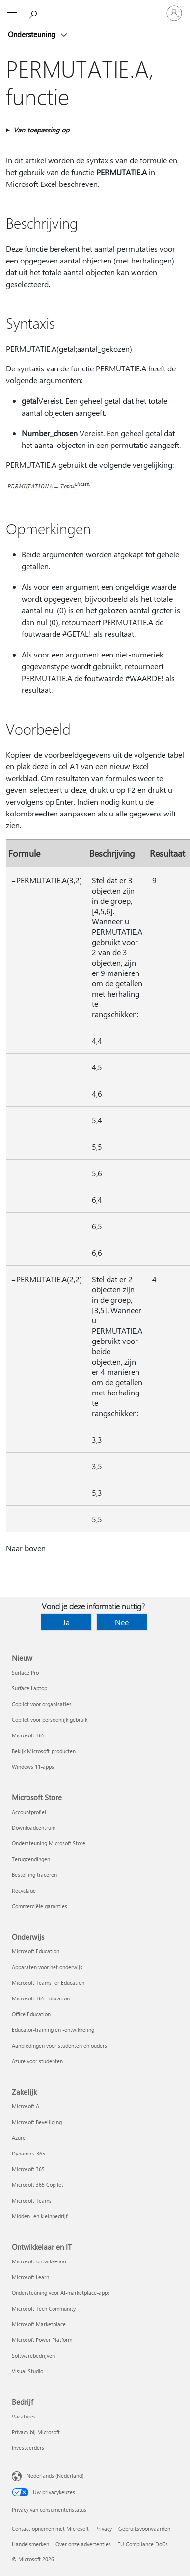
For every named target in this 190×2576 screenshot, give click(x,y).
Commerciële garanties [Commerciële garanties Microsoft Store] (39, 1906)
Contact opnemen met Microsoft (50, 2528)
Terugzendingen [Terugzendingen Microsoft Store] (31, 1859)
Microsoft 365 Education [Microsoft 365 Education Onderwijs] (41, 1998)
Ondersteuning (32, 34)
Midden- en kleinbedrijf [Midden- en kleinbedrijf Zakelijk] (39, 2216)
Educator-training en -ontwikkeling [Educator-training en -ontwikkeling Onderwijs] (53, 2029)
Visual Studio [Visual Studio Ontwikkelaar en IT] (27, 2371)
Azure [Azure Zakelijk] (19, 2137)
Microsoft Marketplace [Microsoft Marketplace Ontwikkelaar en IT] (39, 2324)
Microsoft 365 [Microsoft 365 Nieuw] (28, 1735)
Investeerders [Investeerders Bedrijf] (28, 2447)
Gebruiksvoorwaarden (144, 2528)
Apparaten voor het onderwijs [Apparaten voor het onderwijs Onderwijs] (47, 1967)
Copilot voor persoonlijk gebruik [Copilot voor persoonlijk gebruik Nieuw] (49, 1719)
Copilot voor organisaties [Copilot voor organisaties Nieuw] (42, 1704)
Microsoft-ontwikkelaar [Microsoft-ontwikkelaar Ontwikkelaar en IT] (39, 2261)
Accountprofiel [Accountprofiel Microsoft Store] (29, 1811)
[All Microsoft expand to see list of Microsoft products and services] (12, 13)
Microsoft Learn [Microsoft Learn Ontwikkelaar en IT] (30, 2277)
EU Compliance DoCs (142, 2544)
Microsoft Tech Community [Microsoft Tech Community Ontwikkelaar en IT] (44, 2308)
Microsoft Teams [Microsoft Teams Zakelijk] (32, 2200)
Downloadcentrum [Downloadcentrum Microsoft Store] (33, 1827)
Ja (66, 1622)
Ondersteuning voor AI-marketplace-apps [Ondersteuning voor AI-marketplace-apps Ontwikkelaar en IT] (61, 2292)
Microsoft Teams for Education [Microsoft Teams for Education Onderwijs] (48, 1982)
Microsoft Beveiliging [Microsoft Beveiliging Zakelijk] (37, 2122)
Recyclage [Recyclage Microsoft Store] (24, 1890)
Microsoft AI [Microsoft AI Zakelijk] (26, 2106)
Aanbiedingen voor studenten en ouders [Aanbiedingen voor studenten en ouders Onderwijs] (59, 2045)
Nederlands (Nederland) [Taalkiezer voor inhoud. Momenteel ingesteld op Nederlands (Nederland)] (55, 2475)
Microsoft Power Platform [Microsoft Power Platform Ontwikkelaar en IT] (42, 2339)
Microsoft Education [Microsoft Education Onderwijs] (35, 1951)
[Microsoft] (94, 7)
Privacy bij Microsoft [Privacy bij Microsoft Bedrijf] (36, 2432)
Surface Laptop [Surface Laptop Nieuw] (29, 1688)
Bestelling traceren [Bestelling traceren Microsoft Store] (34, 1874)
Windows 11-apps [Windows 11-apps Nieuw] (33, 1766)
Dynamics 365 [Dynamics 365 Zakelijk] (28, 2153)
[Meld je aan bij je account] (174, 13)
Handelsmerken (30, 2544)
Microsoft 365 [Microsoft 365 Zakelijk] (28, 2169)
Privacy (103, 2528)
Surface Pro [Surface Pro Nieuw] (25, 1672)
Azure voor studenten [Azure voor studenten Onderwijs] (37, 2061)
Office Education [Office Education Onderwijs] (31, 2014)
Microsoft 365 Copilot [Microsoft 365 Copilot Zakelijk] (37, 2184)
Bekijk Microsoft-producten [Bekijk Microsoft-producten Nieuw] (44, 1751)
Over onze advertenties (83, 2544)
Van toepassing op (41, 129)
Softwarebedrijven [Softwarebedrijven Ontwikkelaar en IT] (33, 2355)
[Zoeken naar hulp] (34, 13)
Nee (122, 1622)
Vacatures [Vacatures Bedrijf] (24, 2416)
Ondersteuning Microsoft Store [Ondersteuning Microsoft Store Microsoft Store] (48, 1843)
